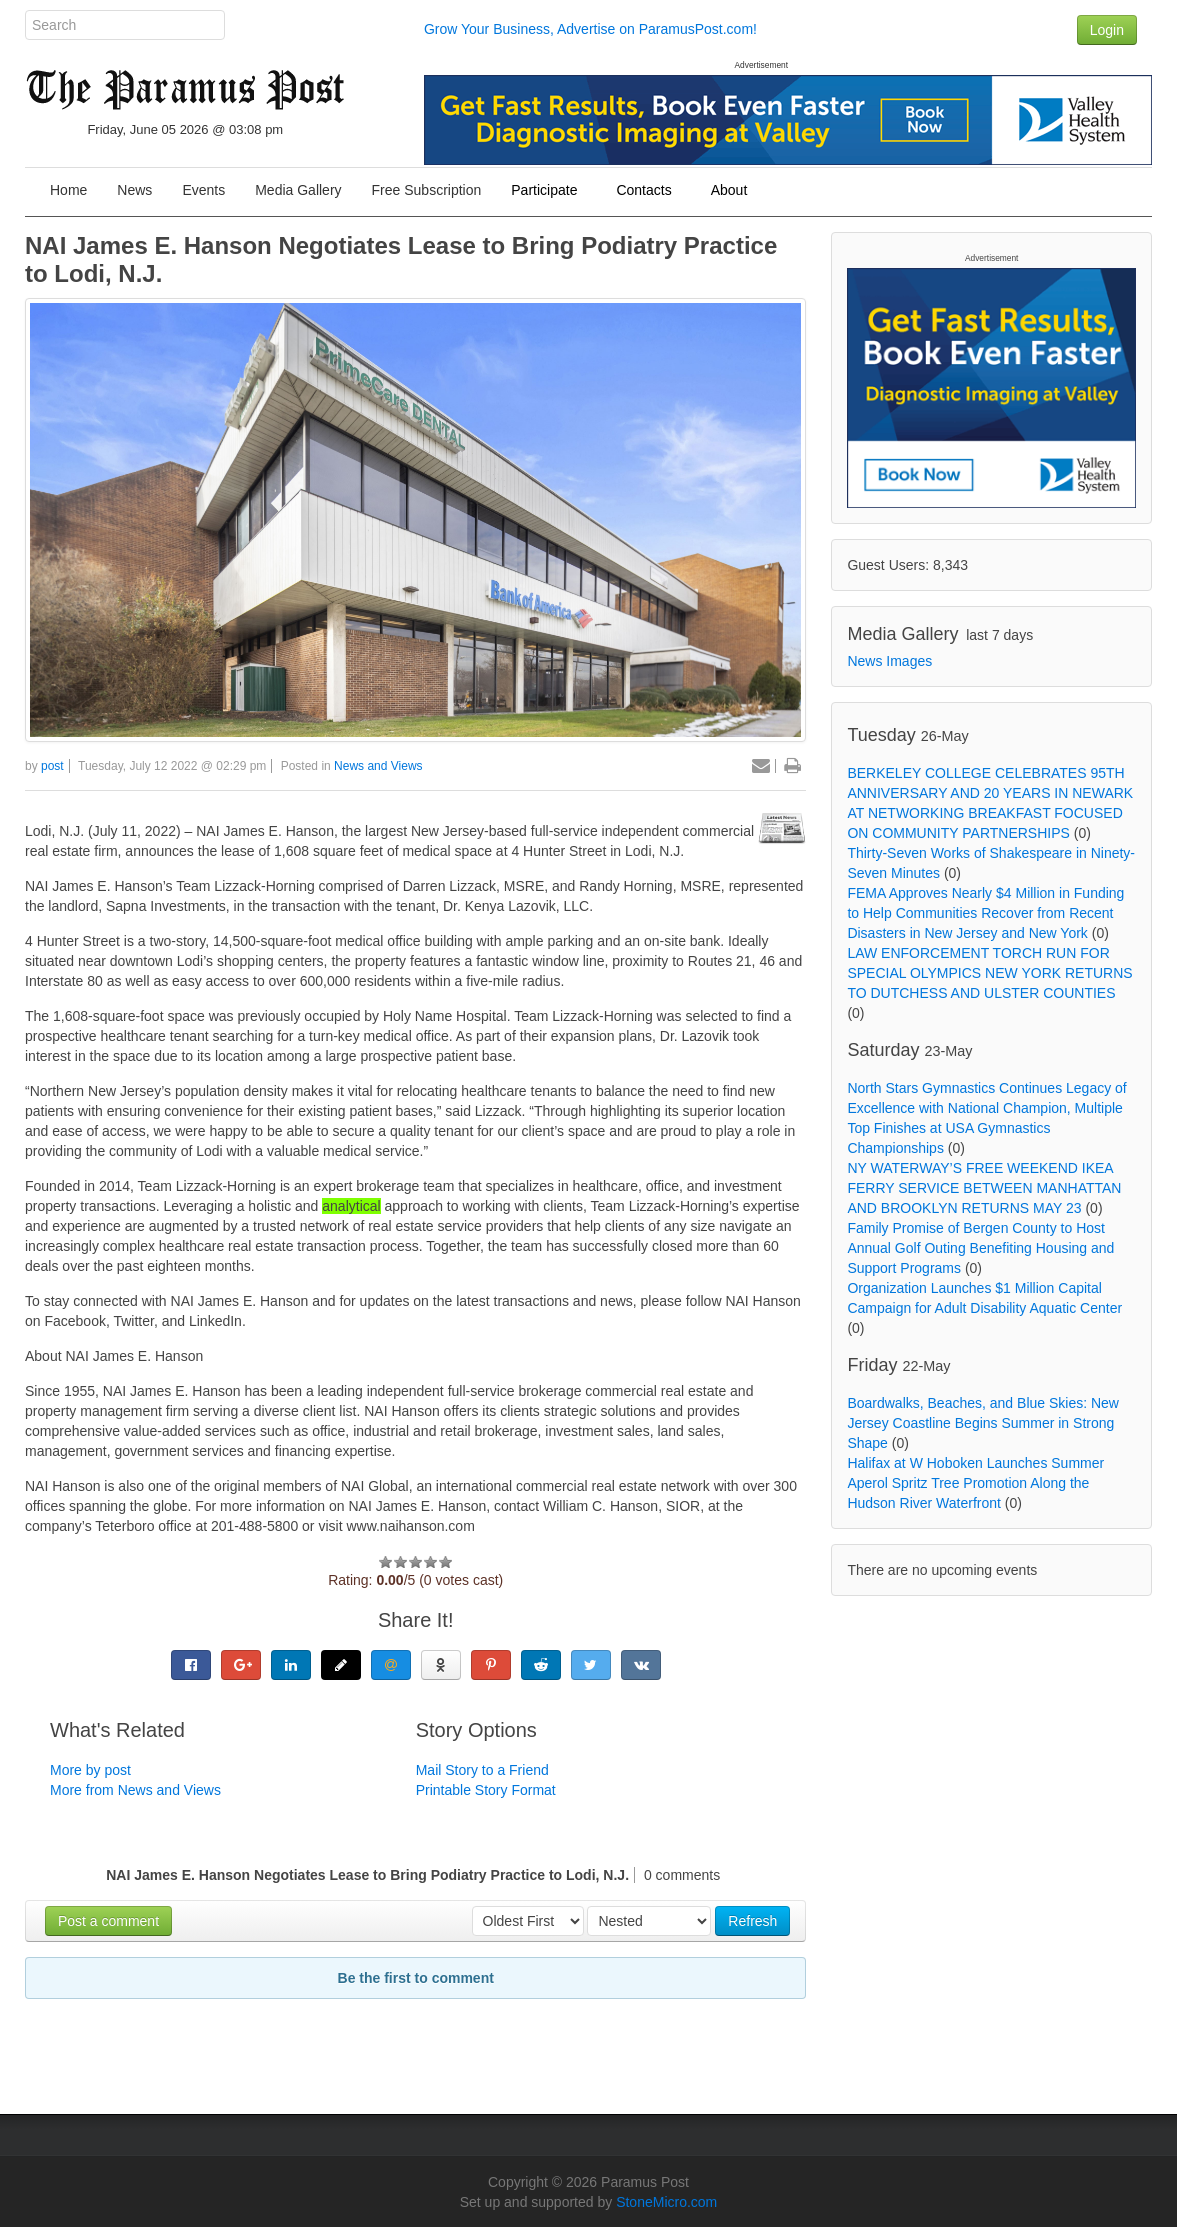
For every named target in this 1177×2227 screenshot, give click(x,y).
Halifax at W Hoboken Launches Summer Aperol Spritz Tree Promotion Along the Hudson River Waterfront (975, 1483)
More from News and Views (135, 1790)
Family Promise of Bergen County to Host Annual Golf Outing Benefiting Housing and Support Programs (980, 1248)
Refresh (752, 1921)
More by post (90, 1770)
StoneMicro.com (666, 2202)
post (52, 766)
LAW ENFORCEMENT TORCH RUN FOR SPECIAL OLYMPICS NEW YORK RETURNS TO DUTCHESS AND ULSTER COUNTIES (989, 973)
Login (1107, 30)
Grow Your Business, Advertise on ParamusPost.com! (590, 29)
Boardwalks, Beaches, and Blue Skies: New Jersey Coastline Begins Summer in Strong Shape (983, 1423)
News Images (889, 661)
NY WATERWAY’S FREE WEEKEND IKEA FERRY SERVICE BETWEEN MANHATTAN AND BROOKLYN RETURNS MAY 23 (984, 1188)
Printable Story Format (486, 1790)
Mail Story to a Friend (482, 1770)
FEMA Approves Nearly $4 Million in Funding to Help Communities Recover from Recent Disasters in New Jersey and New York (985, 913)
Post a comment (108, 1921)
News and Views (378, 766)
